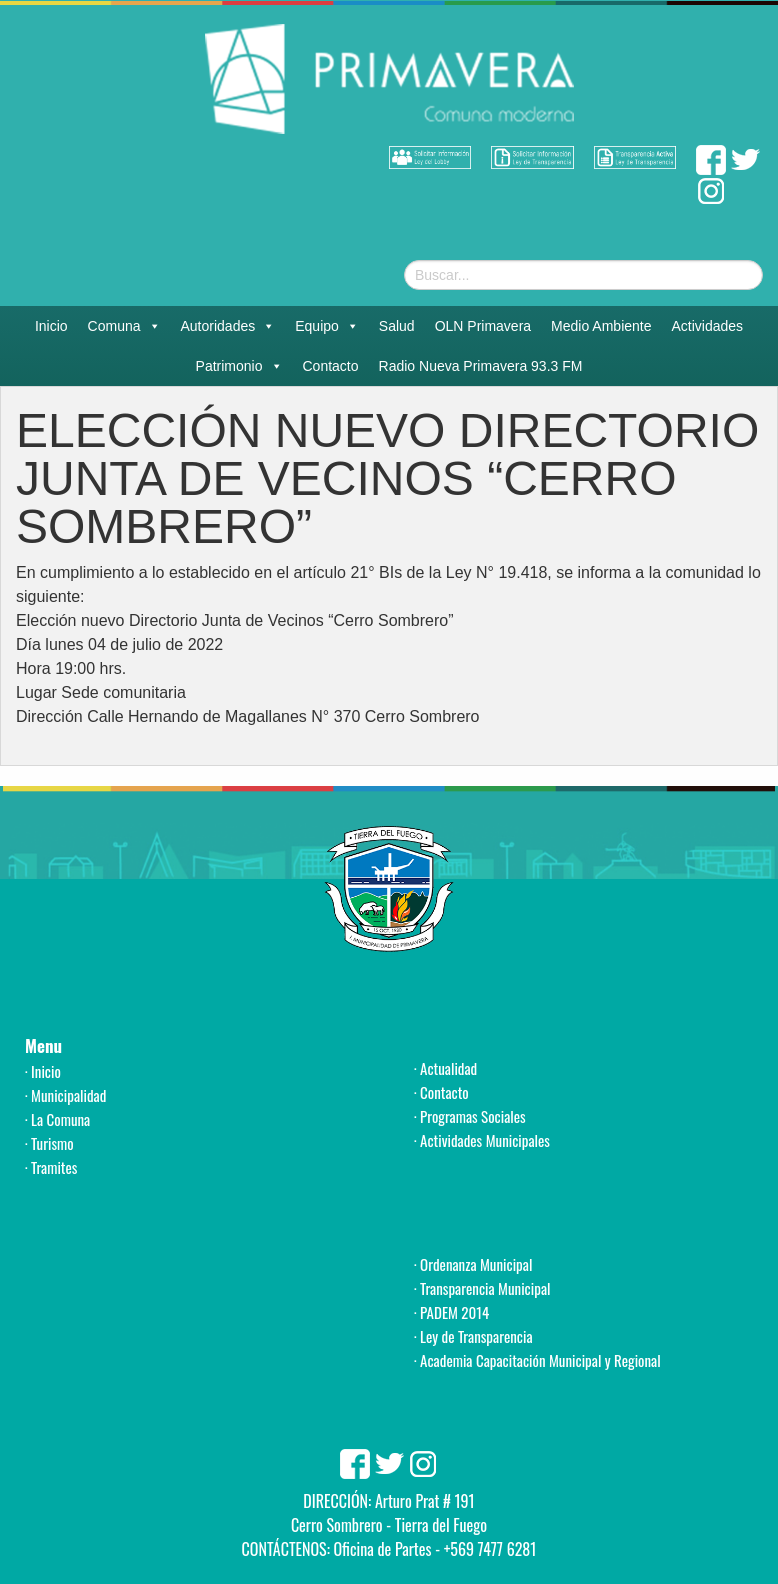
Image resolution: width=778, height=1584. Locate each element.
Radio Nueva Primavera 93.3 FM (481, 366)
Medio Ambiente (601, 326)
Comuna (124, 326)
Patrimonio (239, 366)
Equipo (327, 326)
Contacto (331, 366)
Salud (397, 326)
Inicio (51, 326)
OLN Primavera (483, 326)
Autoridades (228, 326)
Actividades (708, 326)
